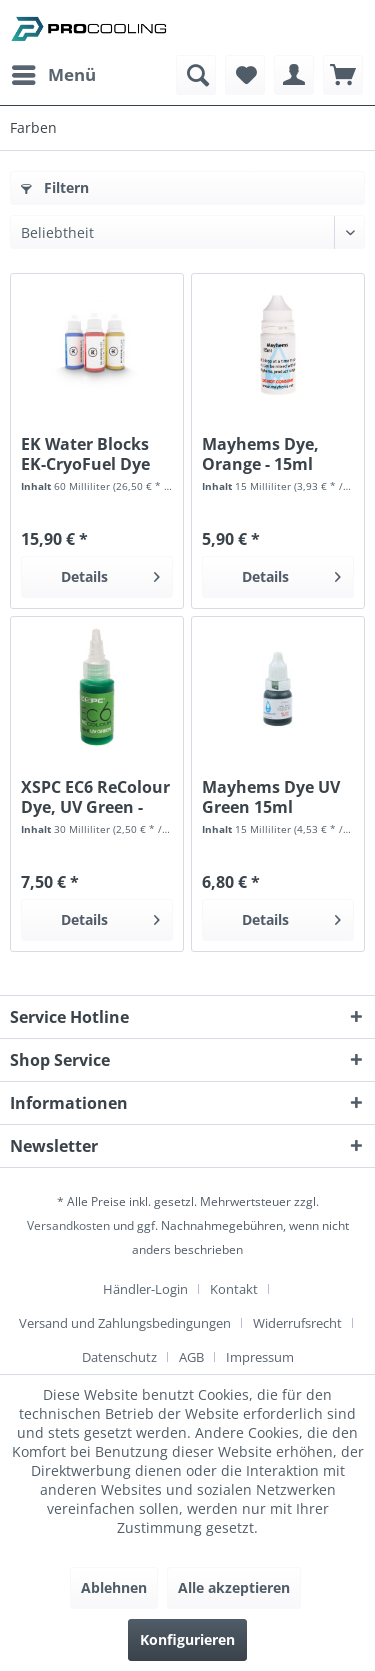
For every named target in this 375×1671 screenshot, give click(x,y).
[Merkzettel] (245, 75)
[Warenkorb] (343, 75)
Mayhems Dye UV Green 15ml (271, 797)
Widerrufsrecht (297, 1323)
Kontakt (234, 1289)
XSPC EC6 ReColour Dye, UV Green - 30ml (95, 797)
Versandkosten (68, 1225)
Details (110, 573)
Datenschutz (119, 1357)
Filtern (55, 187)
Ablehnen (114, 1587)
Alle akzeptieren (234, 1587)
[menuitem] (53, 75)
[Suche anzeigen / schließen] (196, 75)
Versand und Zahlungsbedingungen (125, 1323)
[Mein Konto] (294, 75)
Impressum (260, 1357)
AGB (191, 1357)
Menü (54, 72)
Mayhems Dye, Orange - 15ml (260, 454)
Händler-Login (145, 1289)
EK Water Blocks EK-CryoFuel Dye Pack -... (85, 454)
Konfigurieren (187, 1639)
